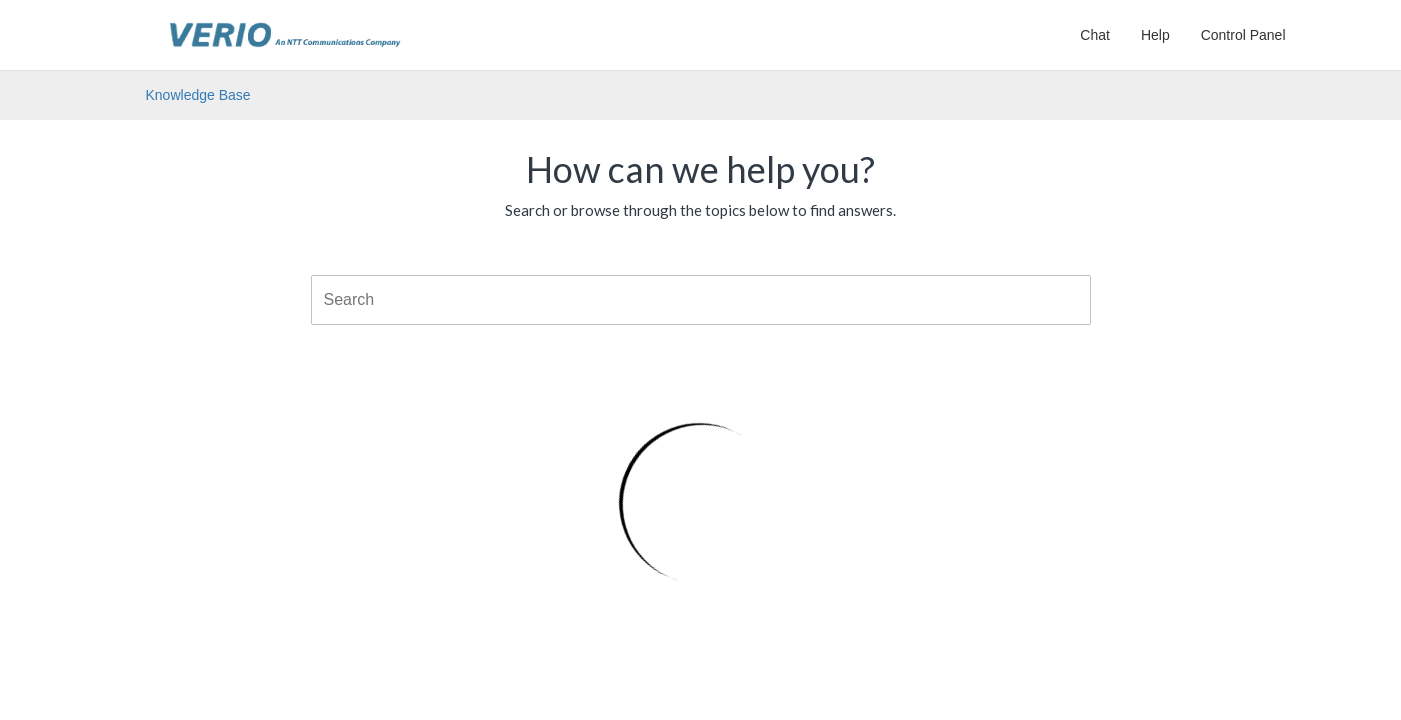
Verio (285, 25)
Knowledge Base (198, 95)
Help (1155, 35)
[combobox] (701, 300)
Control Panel (1243, 35)
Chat (1095, 35)
